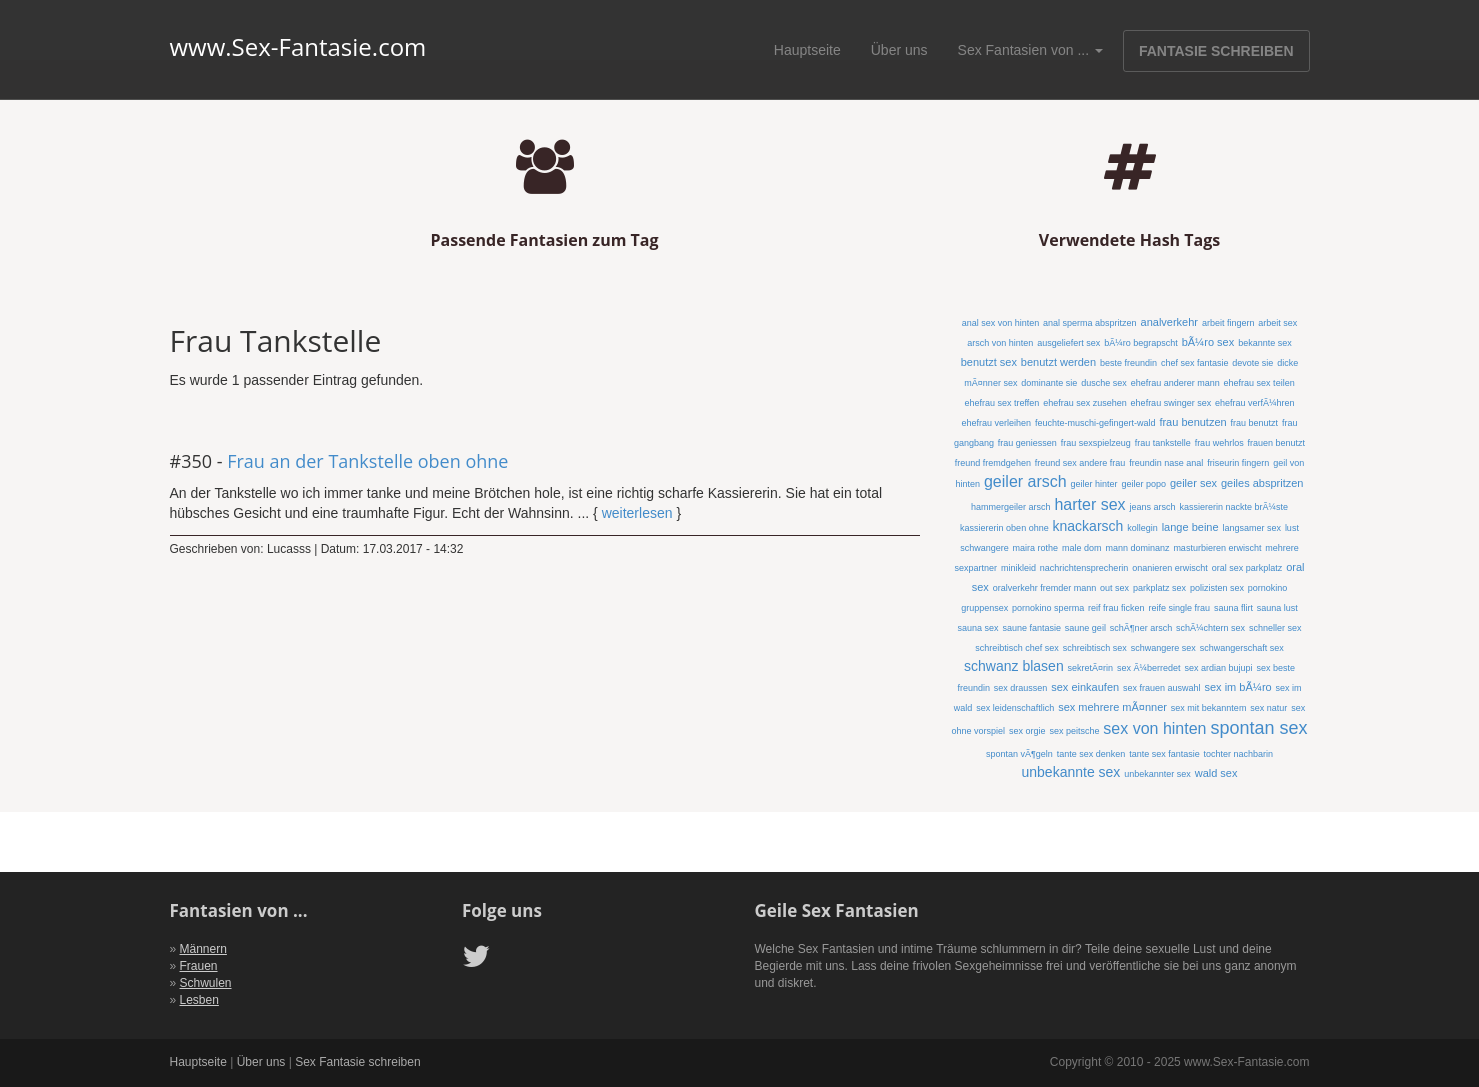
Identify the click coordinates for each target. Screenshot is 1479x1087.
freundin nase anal (1166, 463)
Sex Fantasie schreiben (357, 1062)
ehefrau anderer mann (1175, 383)
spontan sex (1258, 728)
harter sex (1089, 504)
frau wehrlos (1219, 443)
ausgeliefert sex (1068, 343)
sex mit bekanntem (1209, 708)
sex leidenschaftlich (1015, 708)
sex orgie (1027, 731)
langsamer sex (1251, 528)
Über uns (899, 50)
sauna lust (1277, 608)
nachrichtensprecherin (1084, 568)
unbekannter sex (1157, 774)
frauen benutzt (1277, 443)
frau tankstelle (1163, 443)
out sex (1114, 588)
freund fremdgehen (993, 463)
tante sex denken (1091, 754)
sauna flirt (1233, 608)
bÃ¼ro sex (1208, 342)
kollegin (1142, 528)
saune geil (1085, 628)
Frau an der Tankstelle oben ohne (367, 461)
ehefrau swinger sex (1171, 403)
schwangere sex (1163, 648)
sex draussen (1021, 688)
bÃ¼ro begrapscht (1141, 343)
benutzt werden (1058, 362)
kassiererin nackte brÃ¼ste (1233, 507)
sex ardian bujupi (1218, 668)
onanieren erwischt (1170, 568)
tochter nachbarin (1239, 754)
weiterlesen (637, 513)
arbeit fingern (1228, 323)
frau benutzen (1192, 422)
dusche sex (1104, 383)
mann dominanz (1137, 548)
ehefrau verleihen (996, 423)
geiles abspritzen (1262, 483)
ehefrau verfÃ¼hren (1255, 403)
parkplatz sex (1159, 588)
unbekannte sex (1071, 772)
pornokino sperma (1048, 608)
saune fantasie (1031, 628)
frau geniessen (1027, 443)
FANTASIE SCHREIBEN (1216, 51)
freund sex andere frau (1080, 463)
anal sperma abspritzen (1090, 323)
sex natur (1268, 708)
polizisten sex (1217, 588)
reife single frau (1179, 608)
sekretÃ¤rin (1091, 668)
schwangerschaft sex (1242, 648)
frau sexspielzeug (1096, 443)
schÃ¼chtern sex (1210, 628)
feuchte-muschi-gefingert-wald (1095, 423)
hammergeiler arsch (1011, 507)
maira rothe (1036, 548)
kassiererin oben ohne (1004, 528)
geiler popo (1143, 484)
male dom (1082, 548)
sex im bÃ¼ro (1237, 687)
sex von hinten (1154, 728)
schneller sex (1275, 628)
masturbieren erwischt (1217, 548)
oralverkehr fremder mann (1045, 588)
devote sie (1252, 363)
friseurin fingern (1238, 463)
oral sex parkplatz (1247, 568)
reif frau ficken (1116, 608)
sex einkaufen (1085, 687)
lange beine (1190, 527)
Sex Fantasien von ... (1030, 50)
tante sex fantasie (1164, 754)
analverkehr (1169, 322)
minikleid (1018, 568)
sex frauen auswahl (1162, 688)
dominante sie (1049, 383)
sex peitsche (1074, 731)
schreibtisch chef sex (1017, 648)
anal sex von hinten (1001, 323)
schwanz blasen (1014, 666)
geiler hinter (1094, 484)
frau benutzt (1255, 423)
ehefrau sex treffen (1001, 403)
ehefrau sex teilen (1259, 383)
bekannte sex (1265, 343)
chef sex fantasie (1195, 363)
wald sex (1216, 773)
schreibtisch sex (1095, 648)
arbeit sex (1277, 323)
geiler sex (1193, 483)
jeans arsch (1152, 507)
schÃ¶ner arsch (1141, 628)
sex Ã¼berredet (1149, 668)
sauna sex (977, 628)
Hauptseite (807, 50)
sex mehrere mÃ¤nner (1112, 707)
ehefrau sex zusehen (1085, 403)
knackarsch (1088, 526)
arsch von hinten (1000, 343)
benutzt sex (989, 362)
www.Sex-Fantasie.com (298, 47)
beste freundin (1128, 363)
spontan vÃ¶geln (1019, 754)
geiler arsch (1025, 481)
